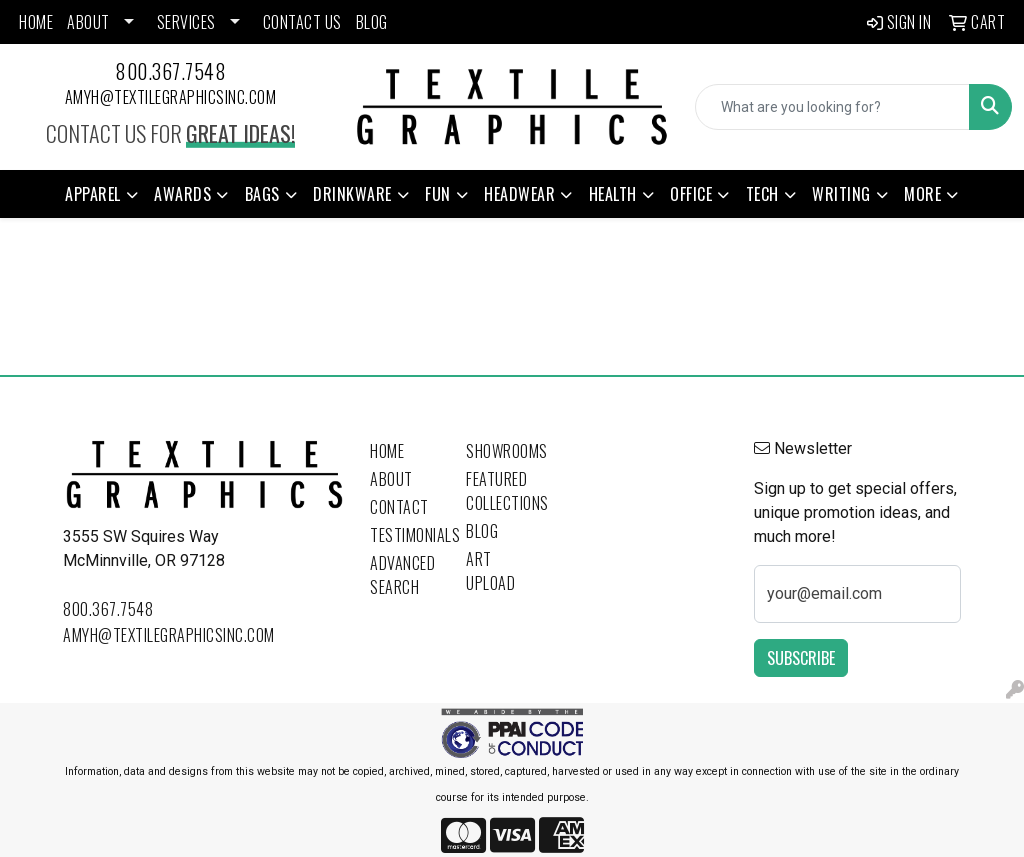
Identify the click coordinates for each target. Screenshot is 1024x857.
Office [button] (691, 194)
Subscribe (801, 658)
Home (387, 451)
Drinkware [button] (352, 194)
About (391, 479)
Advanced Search (402, 575)
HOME (36, 22)
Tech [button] (762, 194)
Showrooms (502, 451)
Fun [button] (438, 194)
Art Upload (490, 571)
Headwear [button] (519, 194)
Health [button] (613, 194)
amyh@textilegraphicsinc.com (171, 97)
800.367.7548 (170, 71)
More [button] (922, 194)
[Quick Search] (832, 107)
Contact (399, 507)
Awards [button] (182, 194)
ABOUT (88, 22)
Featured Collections (502, 491)
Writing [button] (841, 194)
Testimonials (406, 535)
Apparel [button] (93, 194)
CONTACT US (302, 22)
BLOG (372, 22)
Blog (482, 531)
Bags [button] (262, 194)
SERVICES (186, 22)
